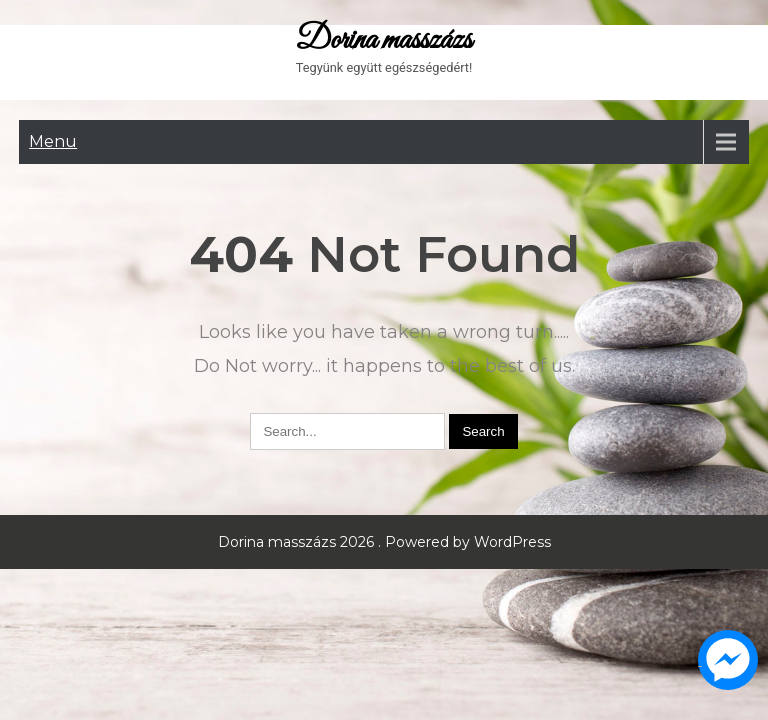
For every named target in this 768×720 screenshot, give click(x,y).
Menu (53, 141)
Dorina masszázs (384, 41)
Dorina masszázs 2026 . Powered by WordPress (384, 542)
